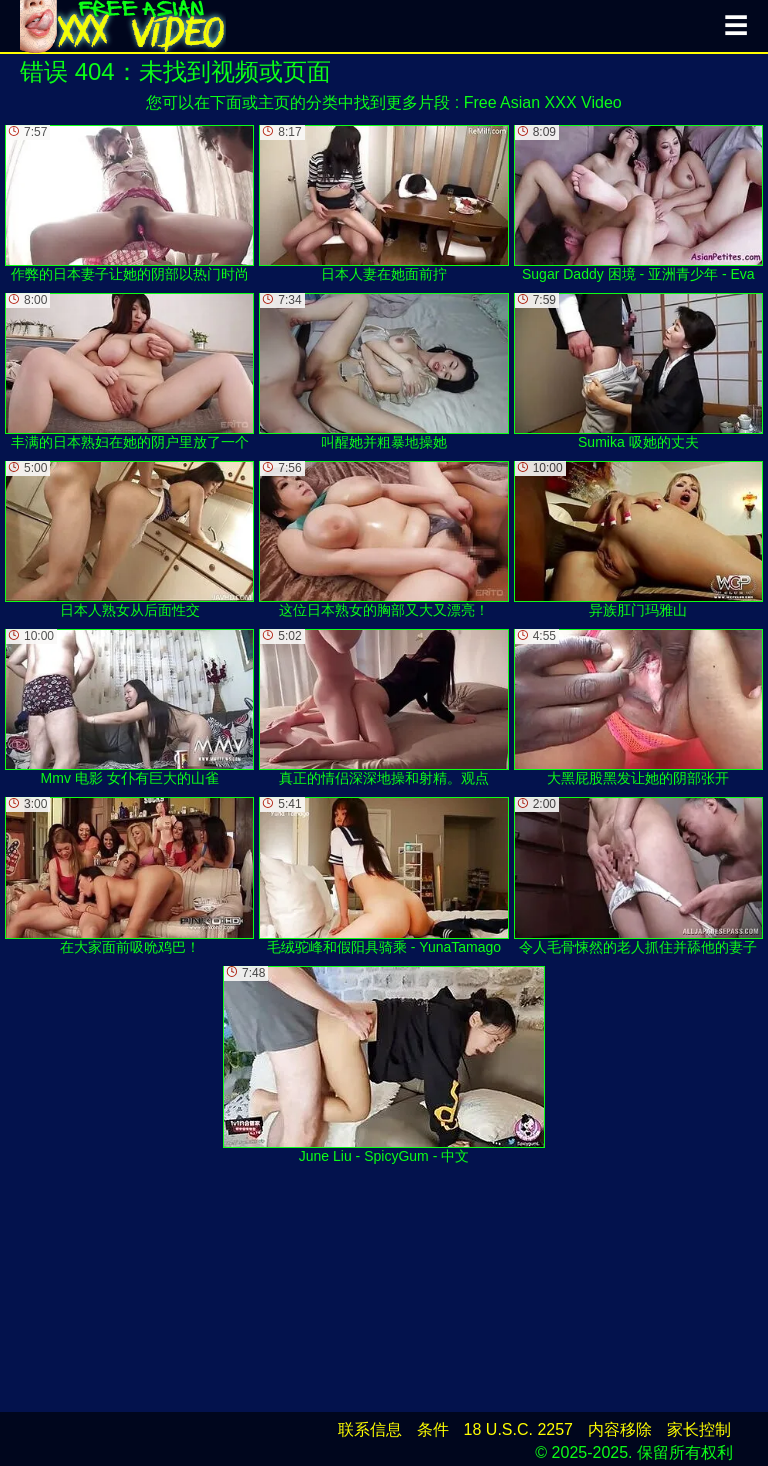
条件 (433, 1429)
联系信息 (370, 1429)
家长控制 (699, 1429)
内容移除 (620, 1429)
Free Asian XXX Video (543, 102)
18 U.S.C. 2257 (518, 1429)
